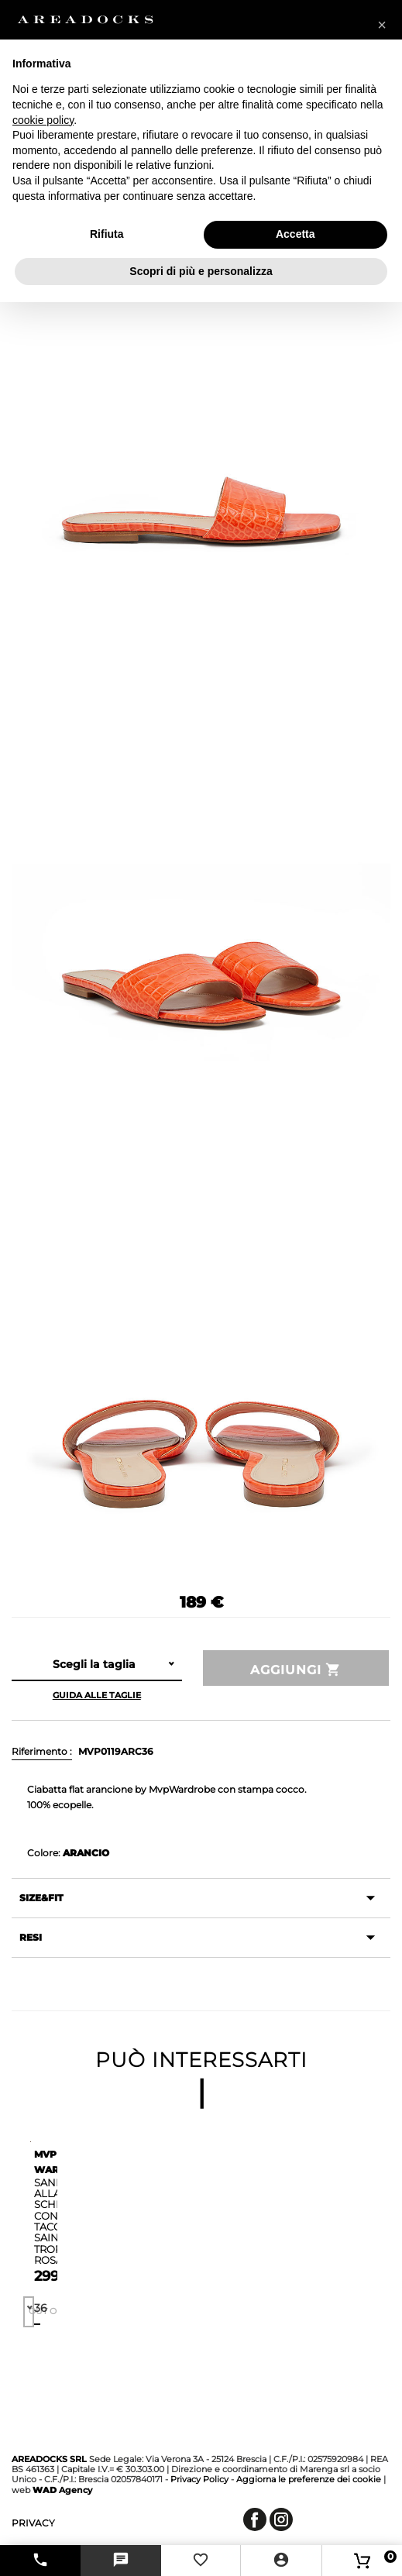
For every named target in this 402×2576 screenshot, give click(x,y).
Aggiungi (296, 1670)
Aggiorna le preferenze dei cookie (308, 2479)
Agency (62, 2490)
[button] (381, 24)
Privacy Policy (199, 2479)
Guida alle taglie (97, 1695)
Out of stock (31, 2311)
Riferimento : (42, 1751)
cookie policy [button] (43, 120)
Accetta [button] (295, 234)
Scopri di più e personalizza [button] (200, 271)
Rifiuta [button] (107, 234)
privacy (33, 2523)
